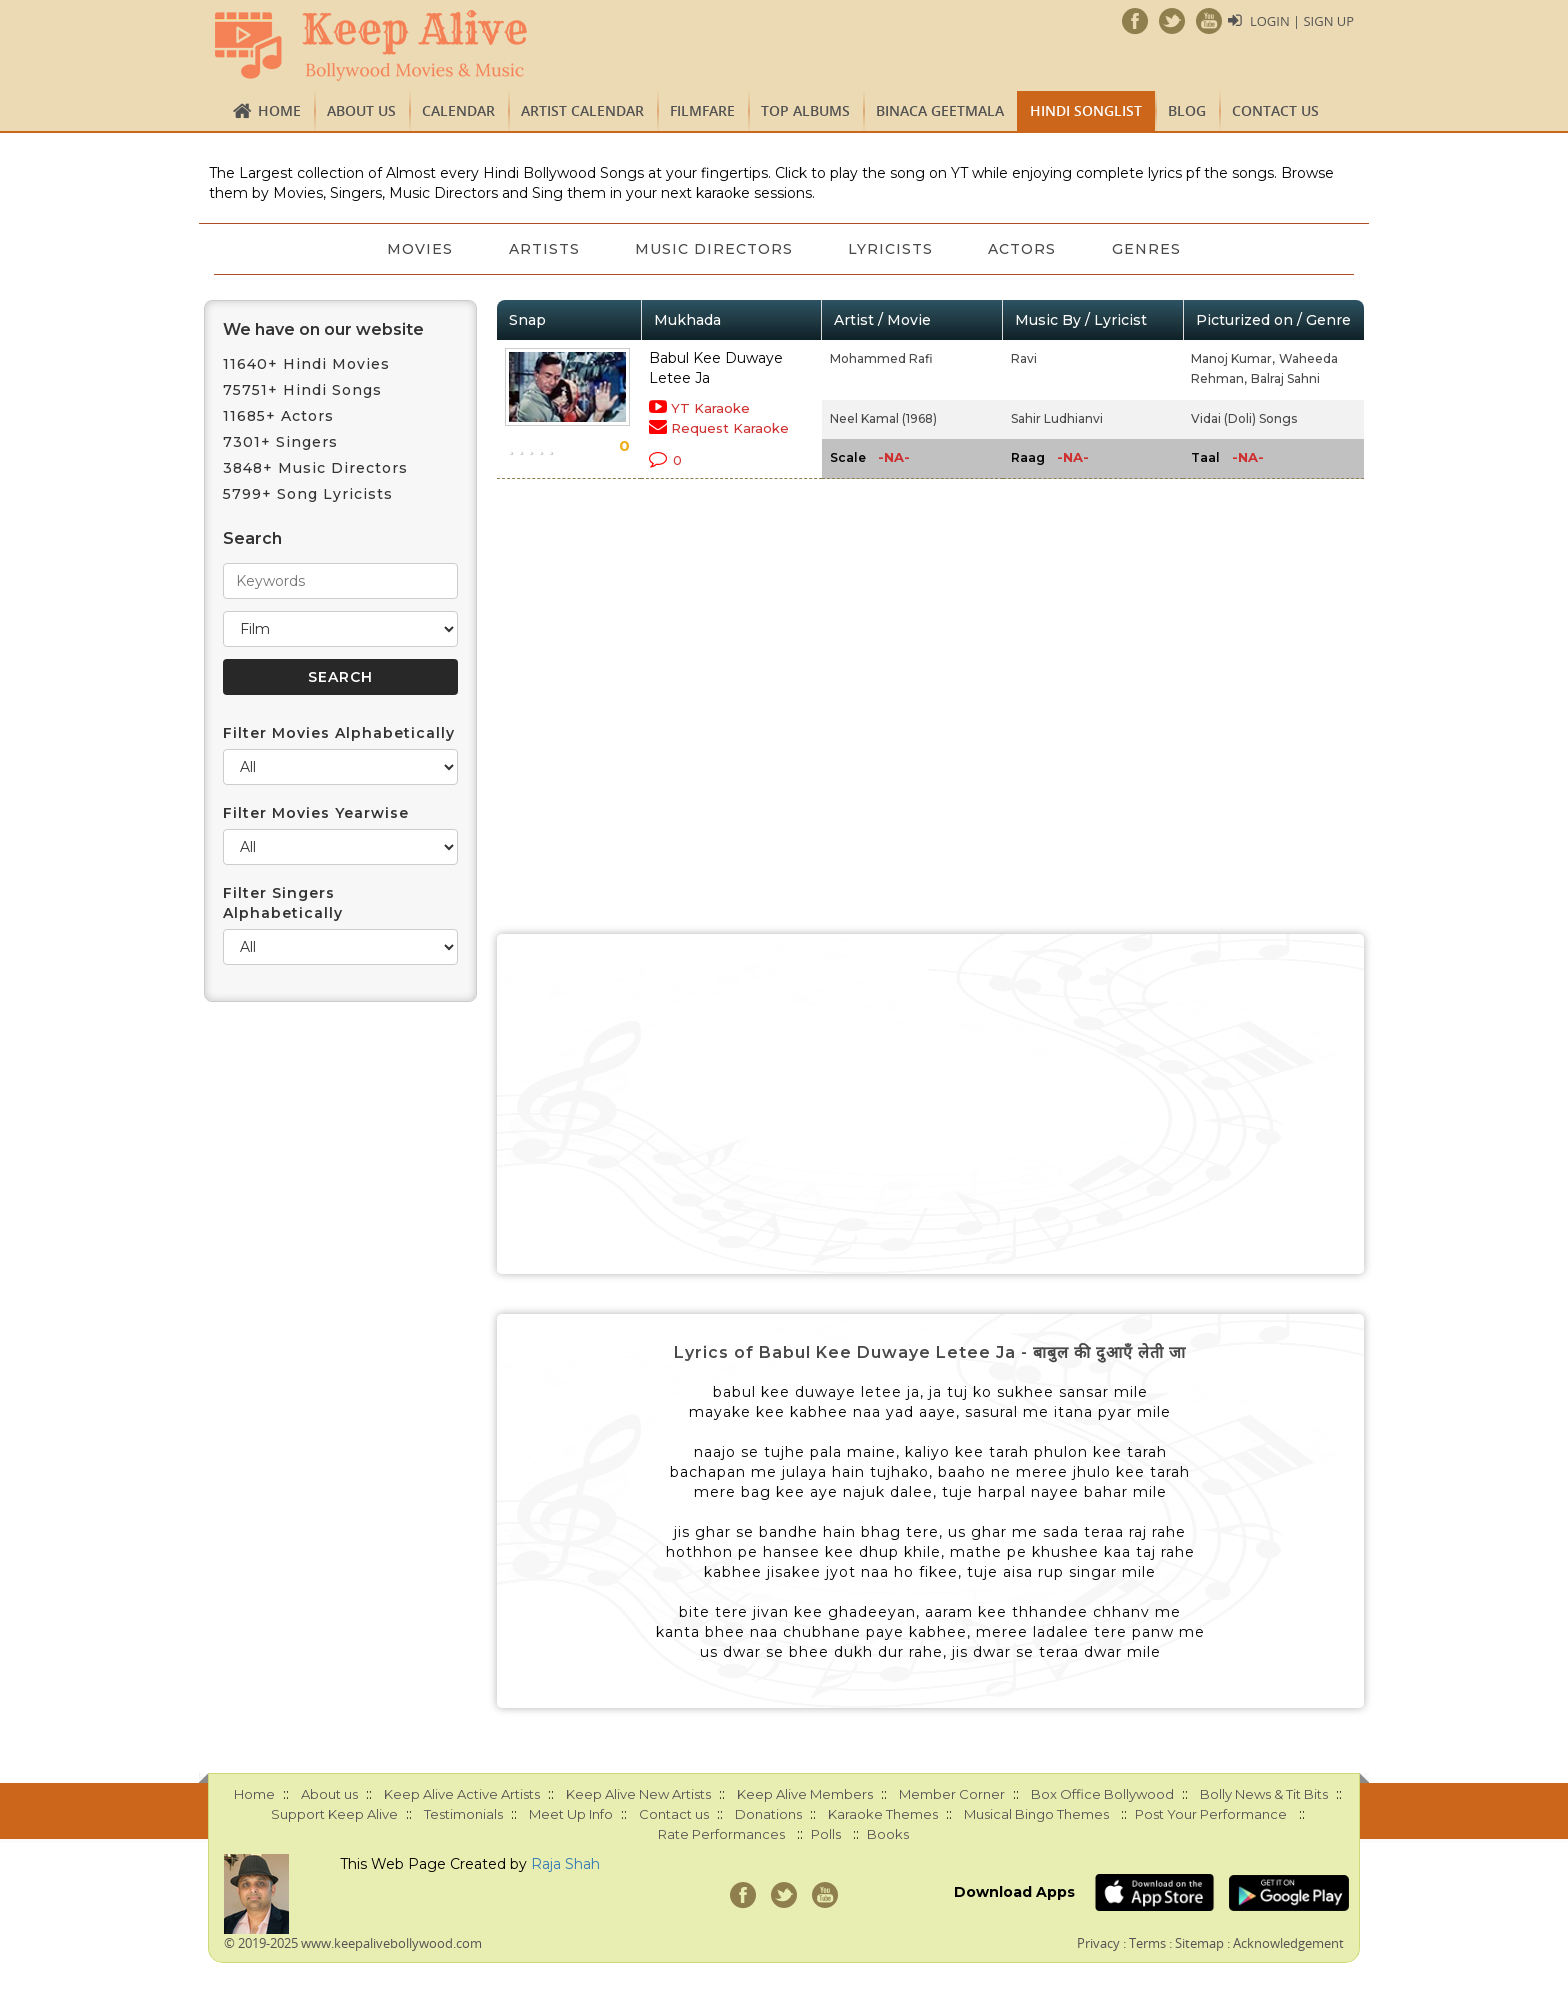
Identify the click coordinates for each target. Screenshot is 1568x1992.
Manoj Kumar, (1233, 358)
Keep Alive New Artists (638, 1794)
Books (888, 1834)
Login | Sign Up (1302, 21)
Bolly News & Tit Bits (1264, 1794)
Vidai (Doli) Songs (1244, 418)
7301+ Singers (280, 442)
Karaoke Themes (883, 1814)
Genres (1148, 249)
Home (279, 110)
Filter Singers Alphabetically (283, 903)
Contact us (1275, 110)
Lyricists (891, 249)
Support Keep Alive (334, 1814)
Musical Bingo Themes (1036, 1814)
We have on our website (323, 329)
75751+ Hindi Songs (302, 390)
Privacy (1098, 1943)
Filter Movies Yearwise (316, 813)
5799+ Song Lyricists (308, 494)
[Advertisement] (931, 1104)
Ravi (1024, 358)
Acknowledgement (1288, 1943)
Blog (1187, 110)
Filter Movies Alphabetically (339, 733)
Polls (826, 1834)
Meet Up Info (571, 1814)
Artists (543, 249)
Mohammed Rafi (881, 358)
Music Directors (714, 249)
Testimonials (463, 1814)
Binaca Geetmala (940, 110)
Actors (1024, 249)
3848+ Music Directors (315, 468)
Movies (419, 249)
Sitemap (1199, 1943)
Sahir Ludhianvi (1057, 418)
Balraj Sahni (1285, 378)
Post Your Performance (1211, 1814)
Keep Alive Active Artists (462, 1794)
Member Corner (952, 1794)
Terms (1147, 1943)
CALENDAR (458, 110)
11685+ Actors (278, 416)
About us (361, 110)
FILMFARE (702, 110)
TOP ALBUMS (805, 110)
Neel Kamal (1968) (883, 418)
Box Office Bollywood (1102, 1794)
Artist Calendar (582, 110)
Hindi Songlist (1086, 110)
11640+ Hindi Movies (306, 364)
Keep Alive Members (805, 1794)
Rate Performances (721, 1834)
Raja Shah (565, 1864)
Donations (768, 1814)
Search (252, 538)
